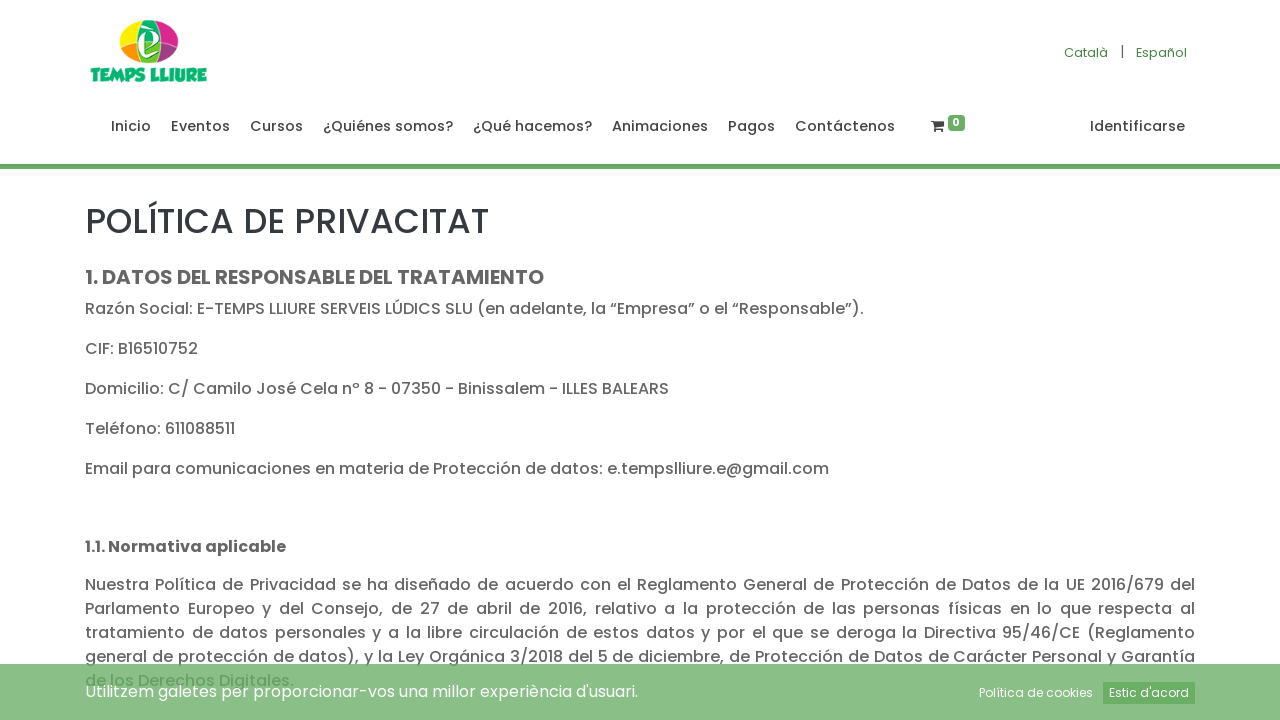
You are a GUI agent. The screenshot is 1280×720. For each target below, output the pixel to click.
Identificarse (1137, 126)
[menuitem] (131, 127)
